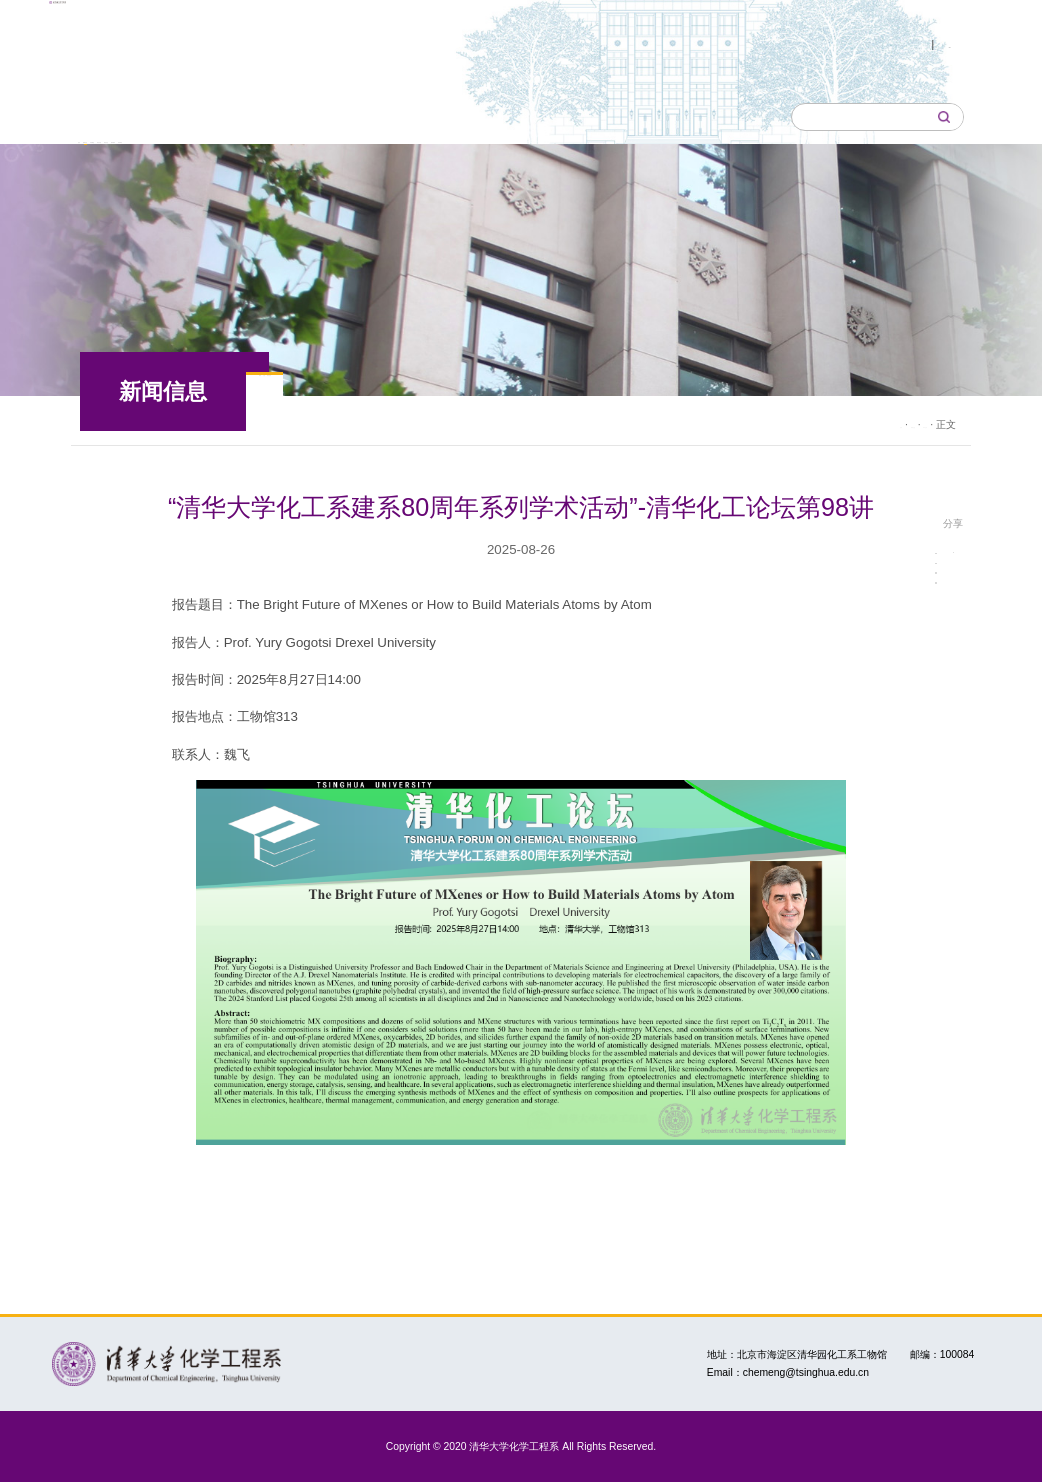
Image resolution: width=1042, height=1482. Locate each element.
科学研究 (645, 116)
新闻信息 (188, 116)
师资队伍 (462, 116)
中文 (868, 44)
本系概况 (280, 116)
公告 (363, 400)
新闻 (293, 400)
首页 (110, 116)
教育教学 (554, 116)
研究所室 (371, 116)
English (931, 44)
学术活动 (446, 400)
